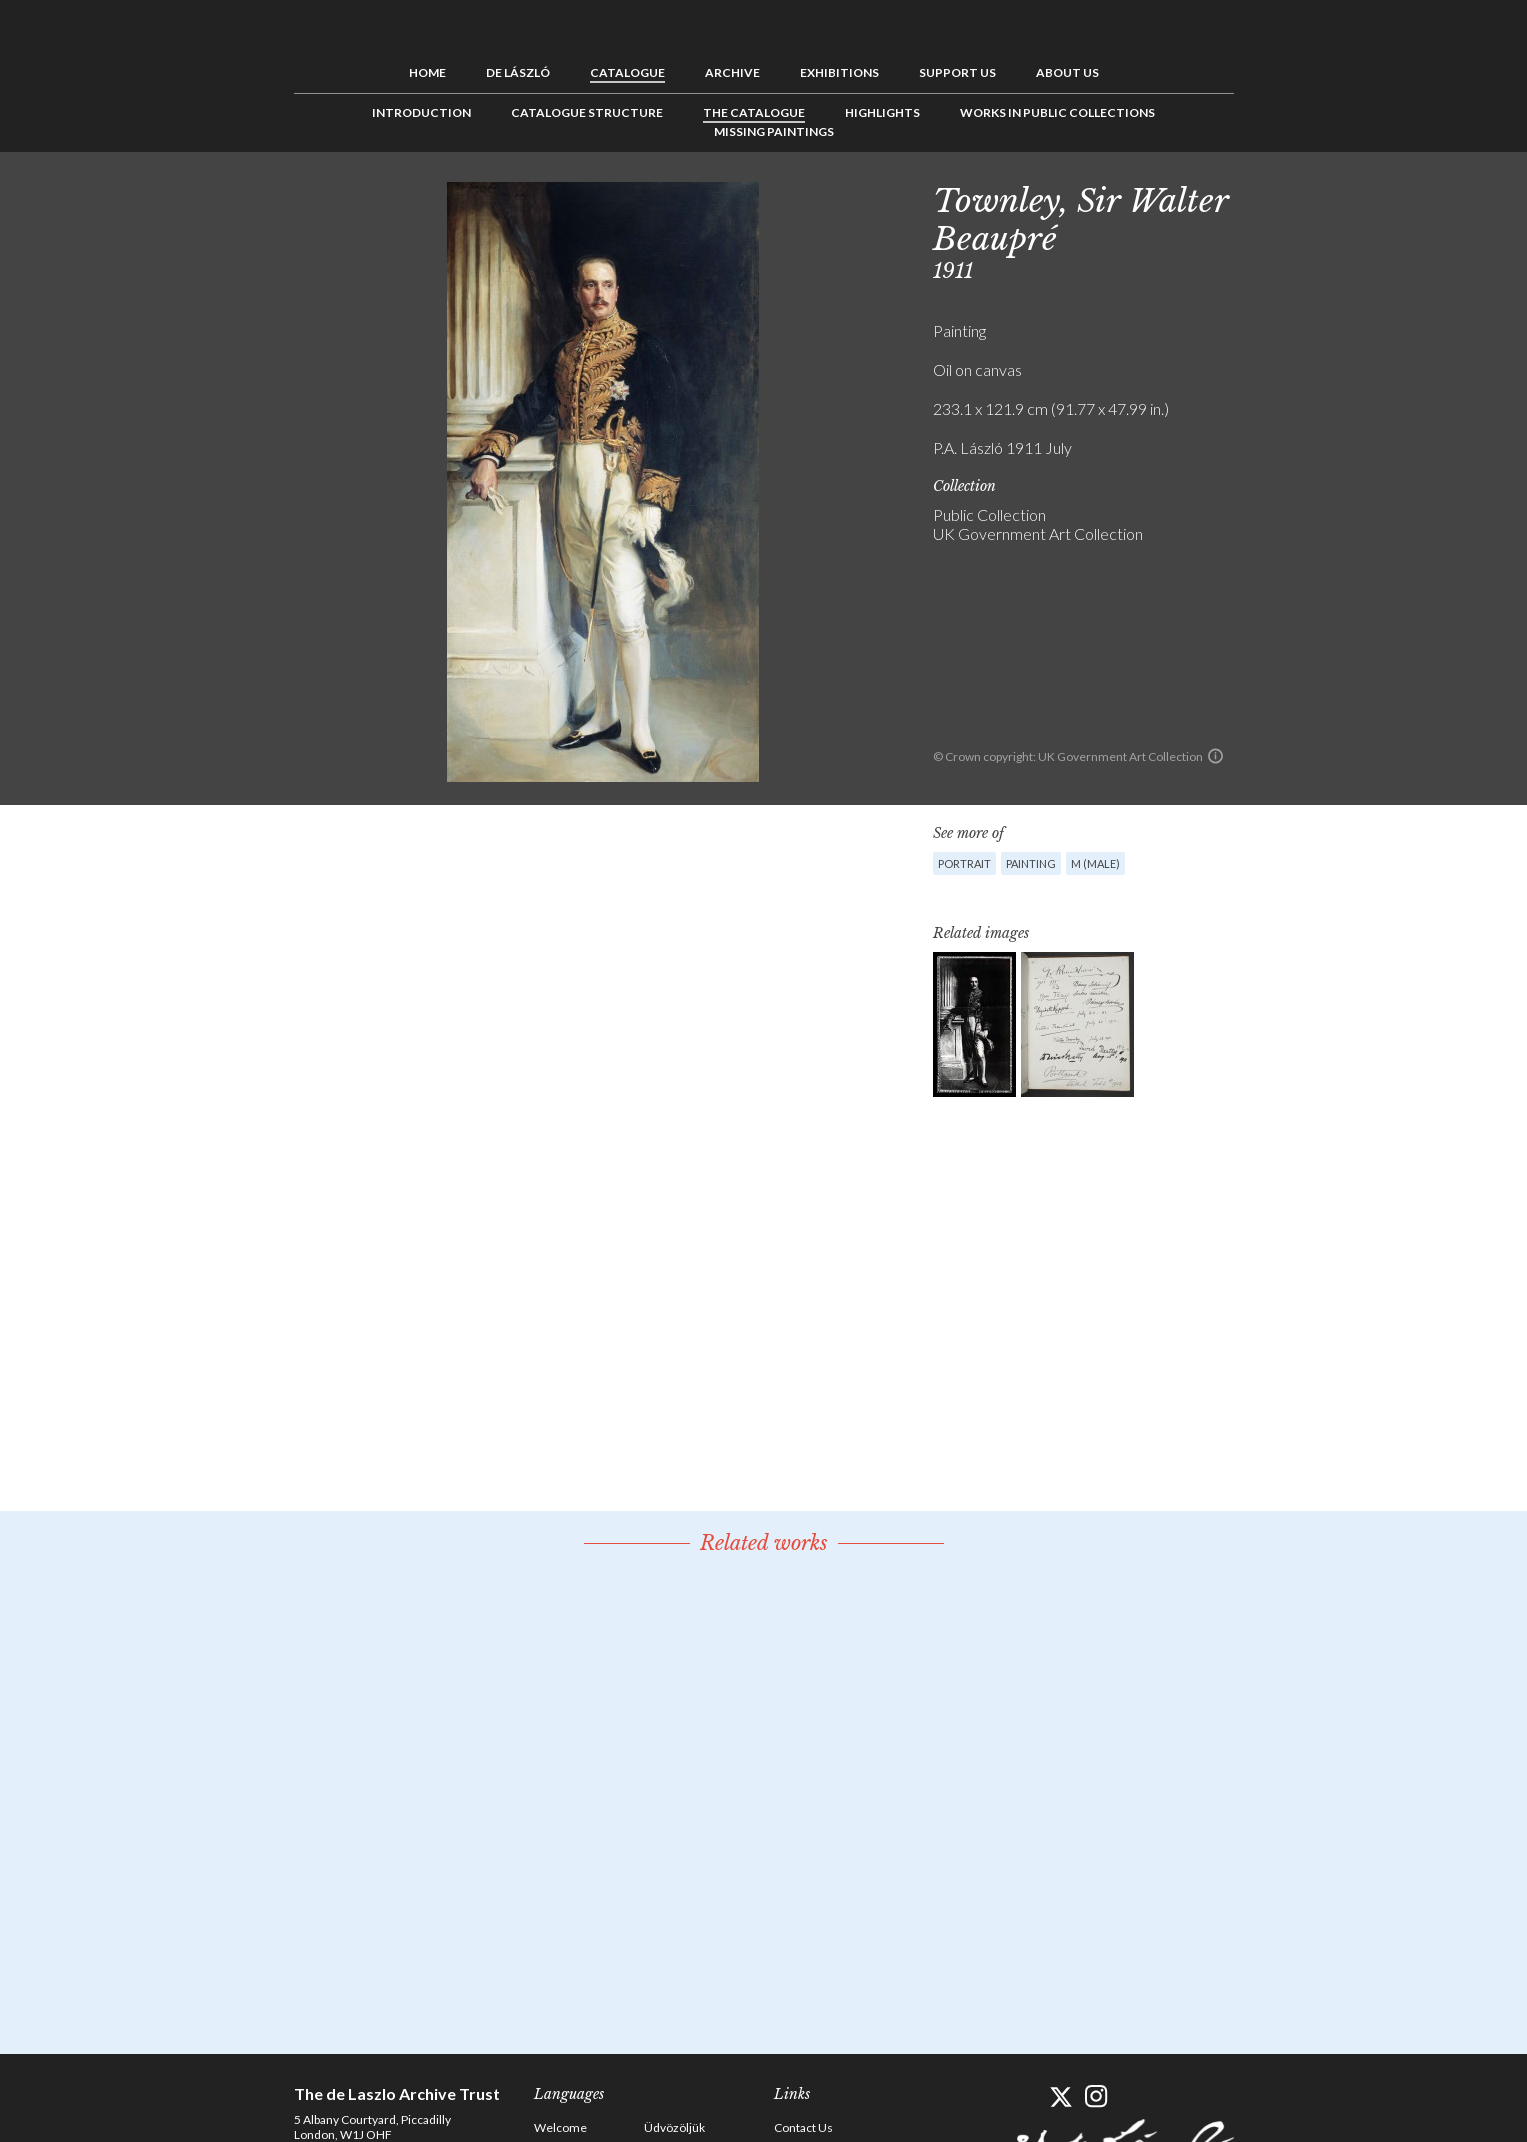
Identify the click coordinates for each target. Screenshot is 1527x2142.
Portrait (964, 863)
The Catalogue (754, 112)
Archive (732, 72)
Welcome (560, 2127)
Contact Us (803, 2127)
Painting (1031, 863)
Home (427, 72)
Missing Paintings (774, 131)
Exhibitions (839, 72)
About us (1067, 72)
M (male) (1095, 863)
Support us (957, 72)
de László (518, 72)
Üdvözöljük (674, 2127)
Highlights (882, 112)
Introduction (421, 112)
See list (1300, 197)
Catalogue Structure (587, 112)
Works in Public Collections (1057, 112)
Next (1331, 197)
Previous (1269, 197)
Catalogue (627, 72)
